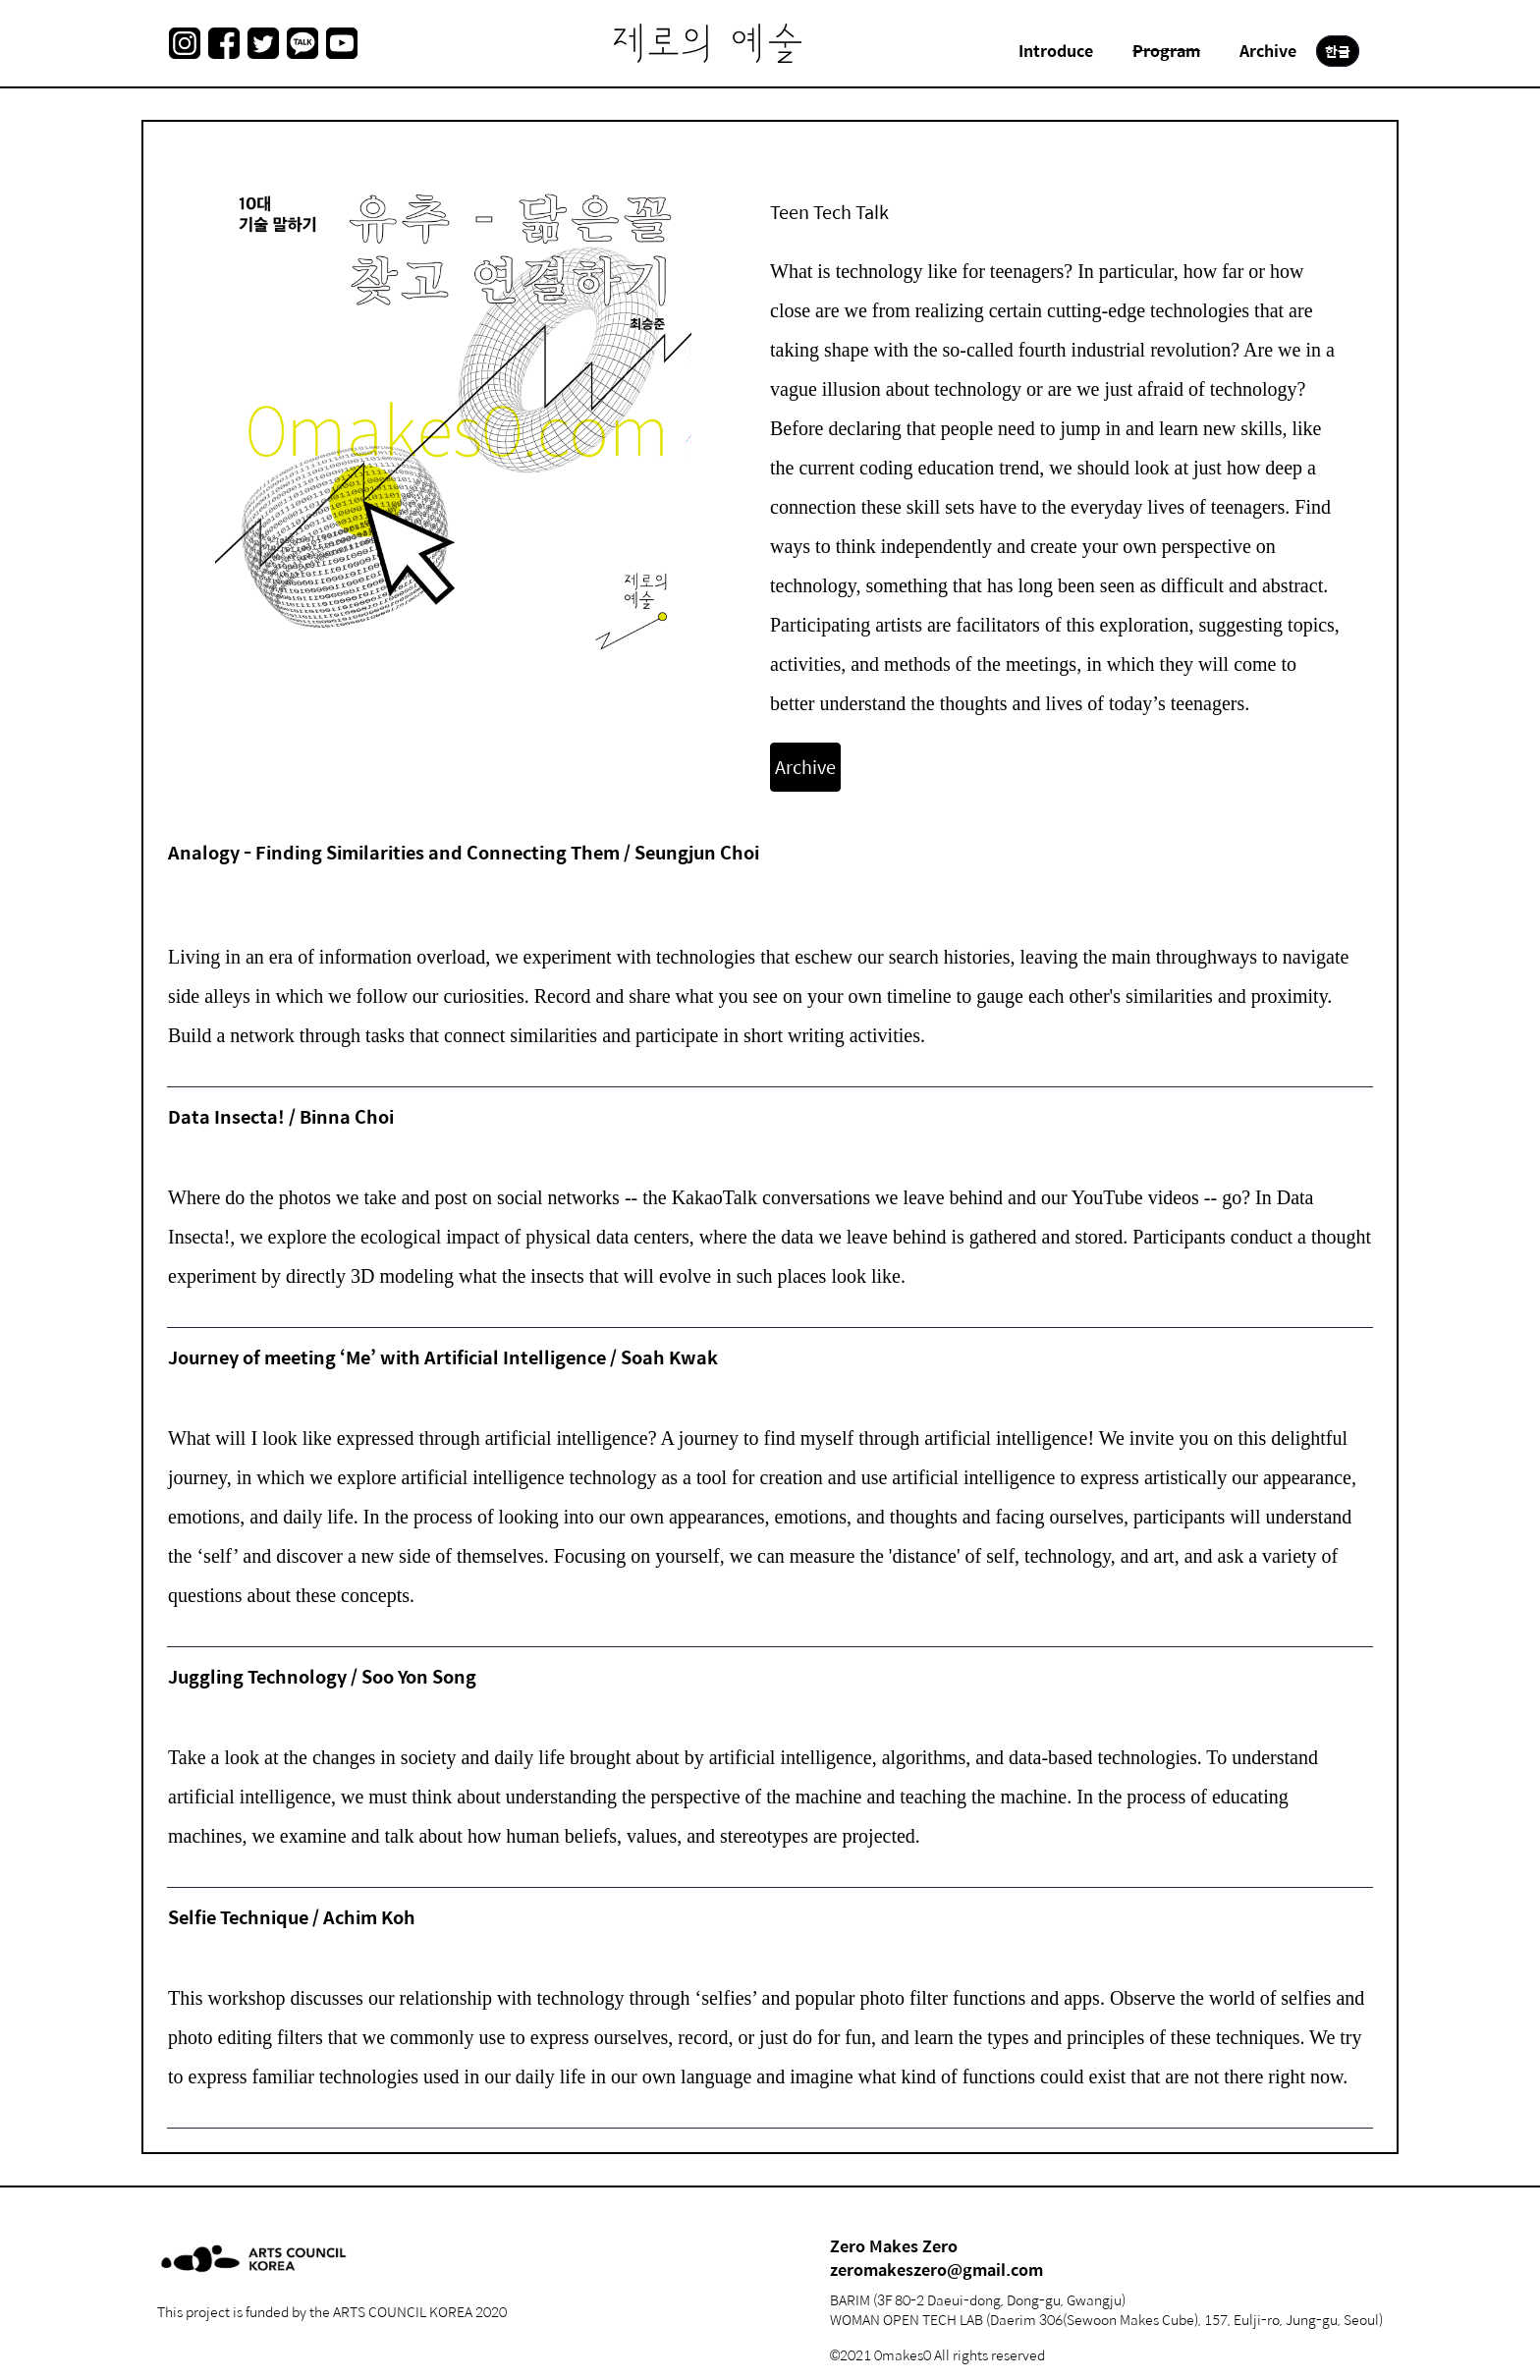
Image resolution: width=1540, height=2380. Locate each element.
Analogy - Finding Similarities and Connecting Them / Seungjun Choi (463, 852)
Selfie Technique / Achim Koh (291, 1917)
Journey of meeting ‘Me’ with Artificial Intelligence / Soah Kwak (443, 1357)
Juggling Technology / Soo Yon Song (322, 1676)
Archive (805, 766)
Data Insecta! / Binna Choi (281, 1116)
